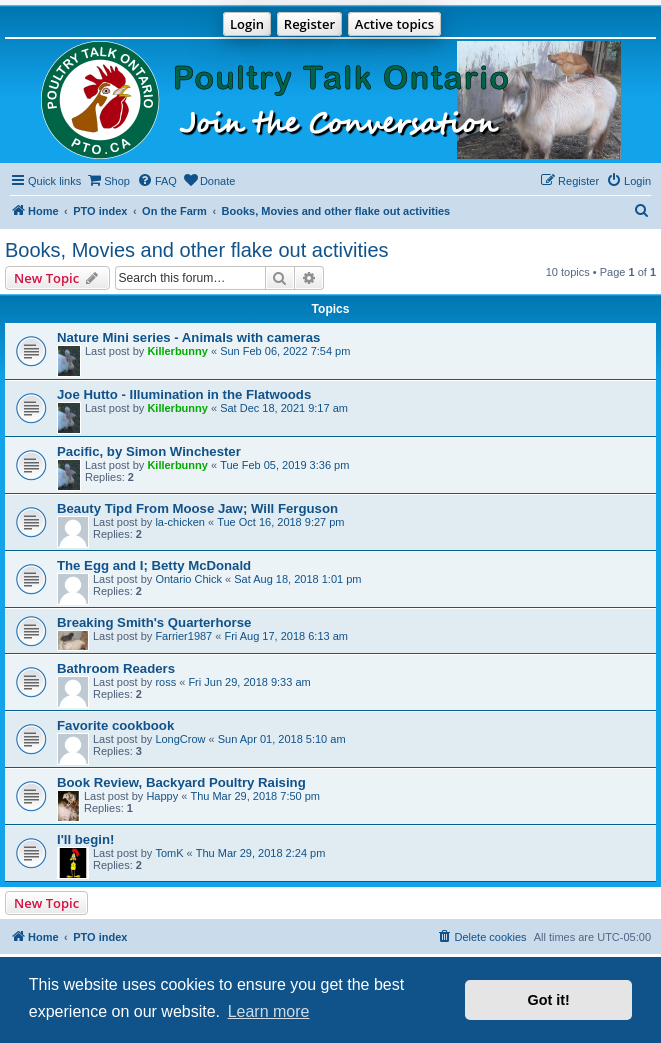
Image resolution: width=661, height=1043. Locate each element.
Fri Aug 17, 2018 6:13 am (286, 636)
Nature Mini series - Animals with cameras (188, 337)
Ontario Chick (188, 579)
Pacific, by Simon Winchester (149, 451)
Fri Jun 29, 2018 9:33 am (249, 682)
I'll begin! (85, 839)
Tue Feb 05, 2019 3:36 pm (284, 465)
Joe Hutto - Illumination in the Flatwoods (184, 394)
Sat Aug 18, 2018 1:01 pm (297, 579)
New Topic (46, 903)
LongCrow (180, 739)
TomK (169, 853)
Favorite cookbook (115, 725)
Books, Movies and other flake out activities (197, 250)
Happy (162, 796)
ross (165, 682)
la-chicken (180, 522)
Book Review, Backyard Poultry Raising (181, 782)
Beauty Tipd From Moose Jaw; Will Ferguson (197, 508)
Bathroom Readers (116, 668)
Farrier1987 (183, 636)
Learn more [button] (269, 1011)
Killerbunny (177, 351)
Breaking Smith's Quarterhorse (154, 622)
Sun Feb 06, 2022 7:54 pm (285, 351)
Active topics (394, 24)
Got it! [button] (549, 1000)
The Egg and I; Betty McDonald (154, 565)
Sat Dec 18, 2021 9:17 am (284, 408)
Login (247, 24)
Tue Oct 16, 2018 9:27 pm (280, 522)
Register (309, 24)
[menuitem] (108, 181)
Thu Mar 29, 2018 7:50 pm (255, 796)
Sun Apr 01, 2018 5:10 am (282, 739)
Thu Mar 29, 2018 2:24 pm (261, 853)
